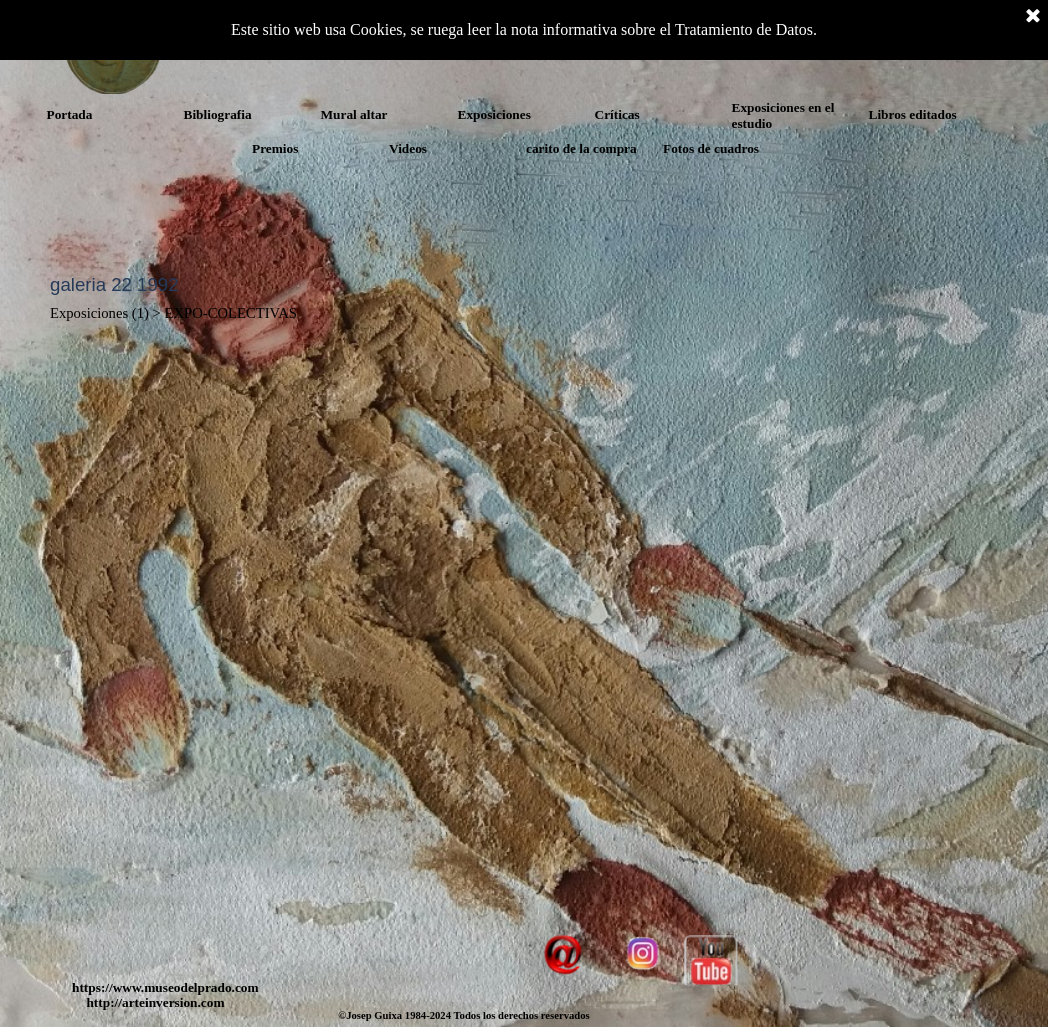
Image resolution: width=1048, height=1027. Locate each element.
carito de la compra (581, 148)
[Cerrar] (1033, 17)
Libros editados (913, 114)
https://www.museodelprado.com (165, 987)
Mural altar (354, 114)
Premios (275, 148)
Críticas (617, 114)
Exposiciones (494, 114)
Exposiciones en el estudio (783, 115)
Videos (408, 148)
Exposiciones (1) (99, 313)
